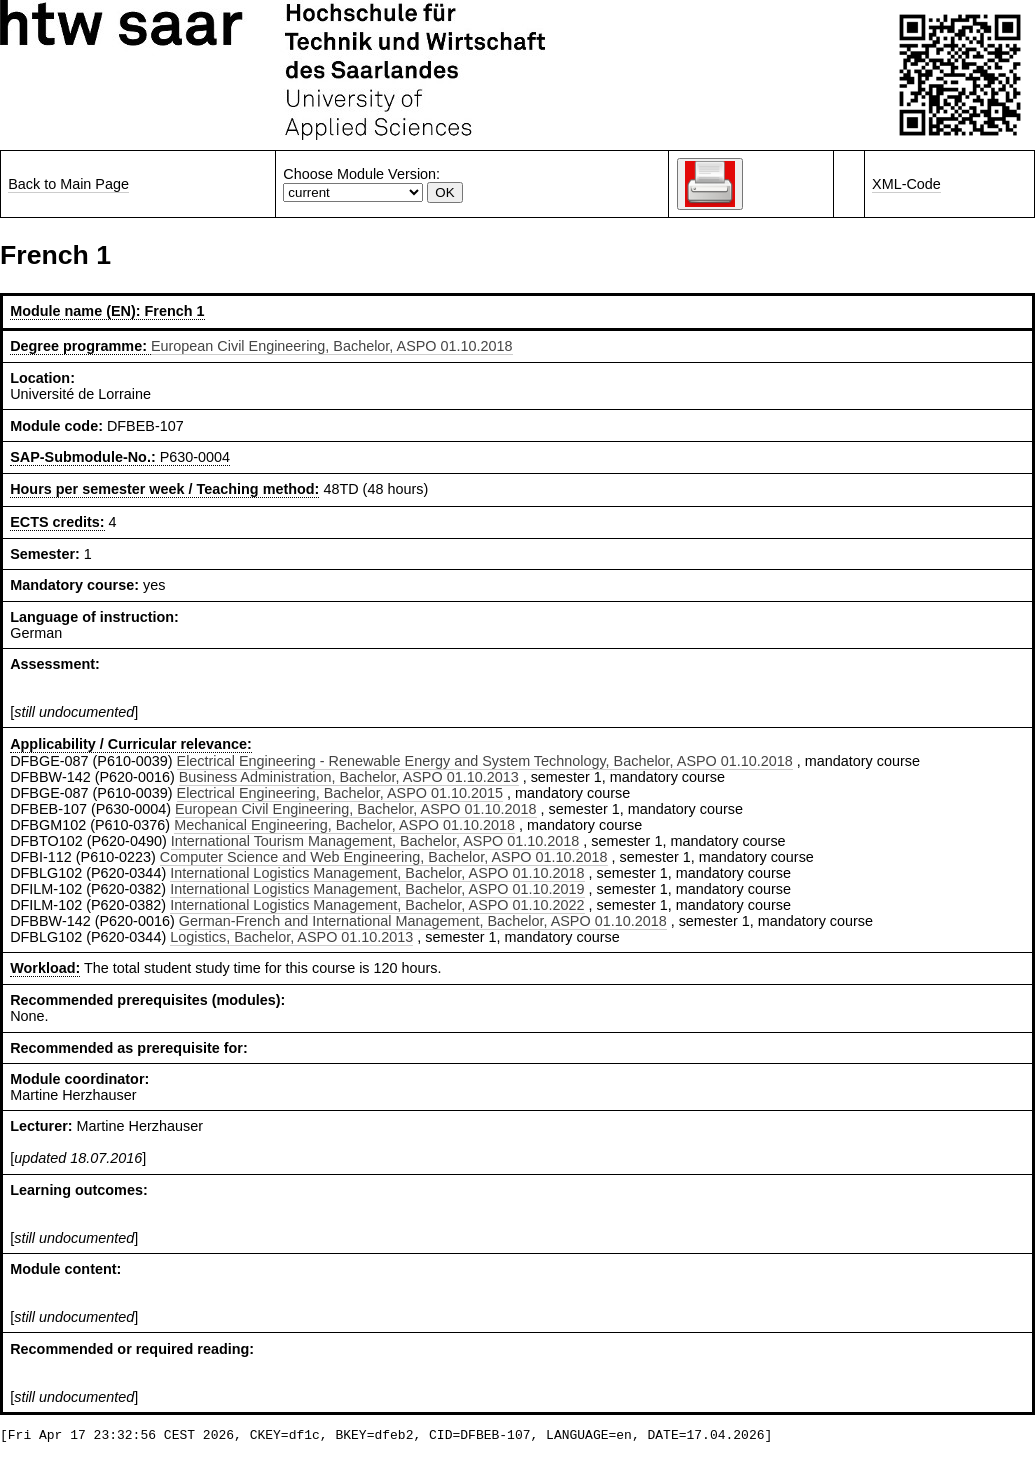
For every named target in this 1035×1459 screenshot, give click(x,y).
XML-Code (906, 184)
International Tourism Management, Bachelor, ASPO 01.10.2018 (375, 841)
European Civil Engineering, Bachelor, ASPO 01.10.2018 (332, 346)
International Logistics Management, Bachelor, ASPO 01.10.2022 (377, 905)
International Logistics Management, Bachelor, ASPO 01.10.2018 (377, 873)
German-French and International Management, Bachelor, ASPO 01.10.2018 (423, 921)
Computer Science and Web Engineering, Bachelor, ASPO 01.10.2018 (384, 857)
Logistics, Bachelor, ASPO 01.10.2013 (291, 937)
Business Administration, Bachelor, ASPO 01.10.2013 (349, 777)
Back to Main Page (68, 184)
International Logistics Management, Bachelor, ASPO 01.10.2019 (377, 889)
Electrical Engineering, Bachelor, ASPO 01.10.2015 (340, 793)
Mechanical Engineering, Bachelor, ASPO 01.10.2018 (344, 825)
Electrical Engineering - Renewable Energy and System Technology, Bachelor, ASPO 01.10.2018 (485, 761)
